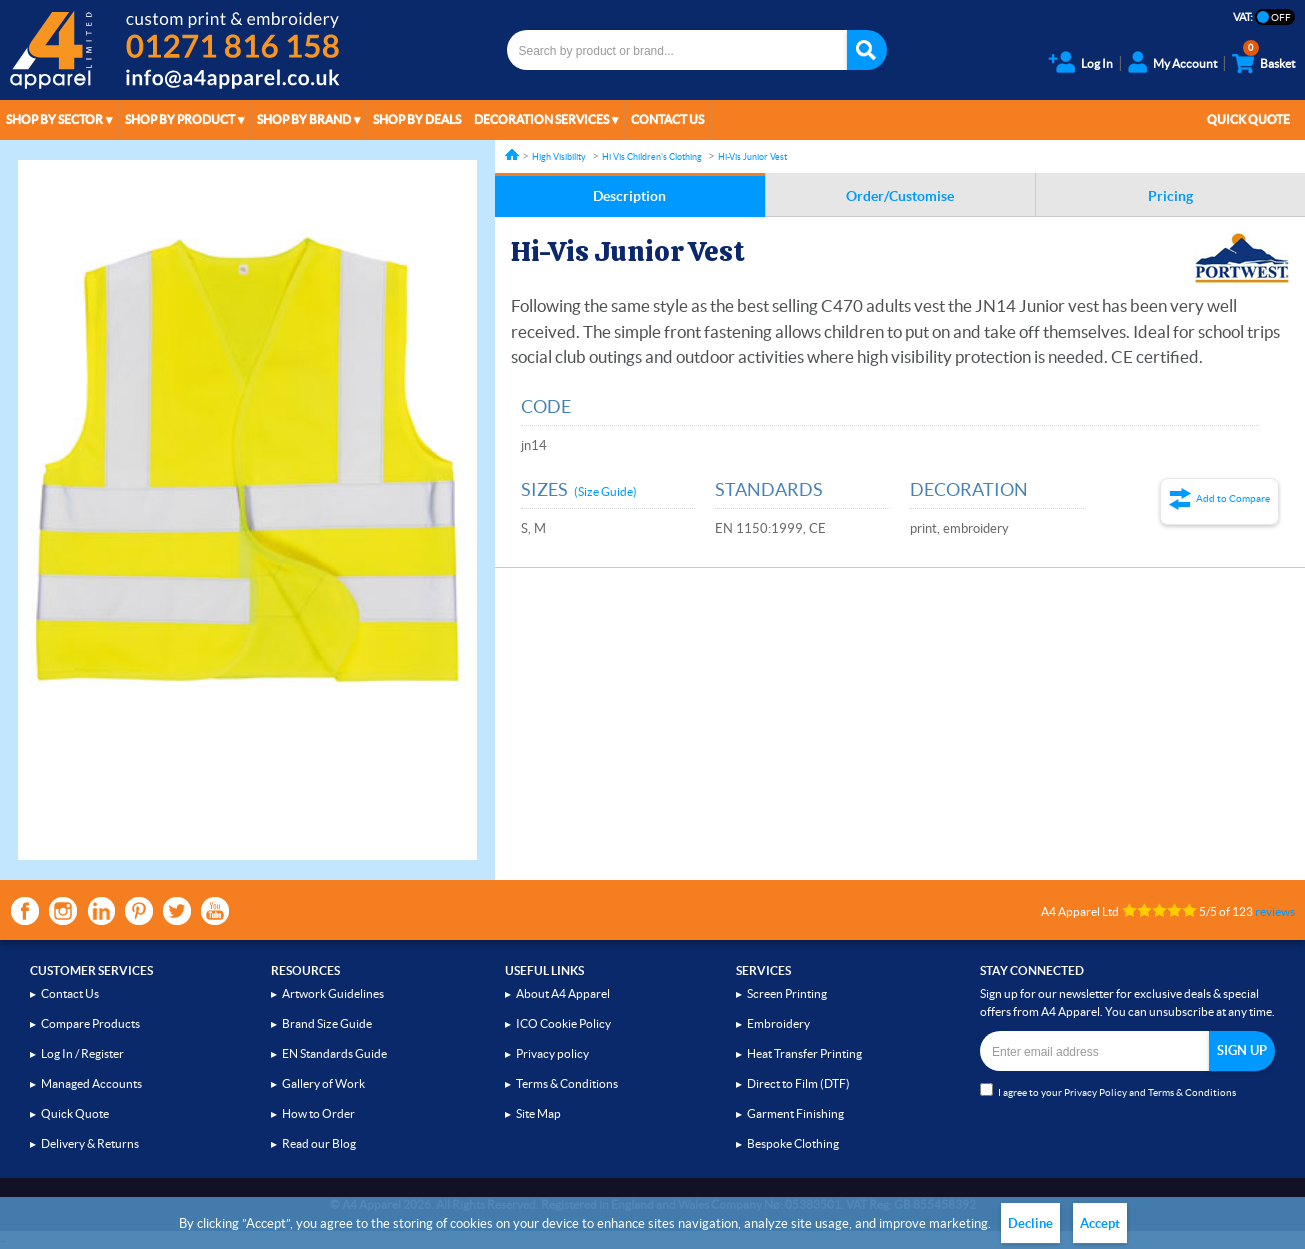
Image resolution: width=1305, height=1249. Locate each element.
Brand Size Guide (327, 1023)
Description (629, 196)
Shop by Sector (54, 119)
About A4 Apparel (563, 993)
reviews (1275, 911)
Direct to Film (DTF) (798, 1083)
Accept (1100, 1223)
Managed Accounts (91, 1083)
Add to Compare (1233, 498)
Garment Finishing (795, 1113)
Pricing (1170, 196)
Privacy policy (552, 1053)
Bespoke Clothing (793, 1143)
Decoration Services (541, 119)
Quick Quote (1248, 119)
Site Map (538, 1113)
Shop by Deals (417, 119)
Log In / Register (82, 1053)
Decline (1030, 1223)
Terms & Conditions (567, 1083)
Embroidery (778, 1023)
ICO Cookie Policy (563, 1023)
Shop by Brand (304, 119)
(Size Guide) (605, 491)
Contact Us (667, 119)
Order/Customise (900, 196)
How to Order (318, 1113)
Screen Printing (787, 993)
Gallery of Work (323, 1083)
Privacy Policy (1095, 1092)
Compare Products (90, 1023)
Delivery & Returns (90, 1143)
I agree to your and (1108, 1090)
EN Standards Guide (334, 1053)
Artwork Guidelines (333, 993)
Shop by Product (180, 119)
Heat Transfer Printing (804, 1053)
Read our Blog (319, 1143)
